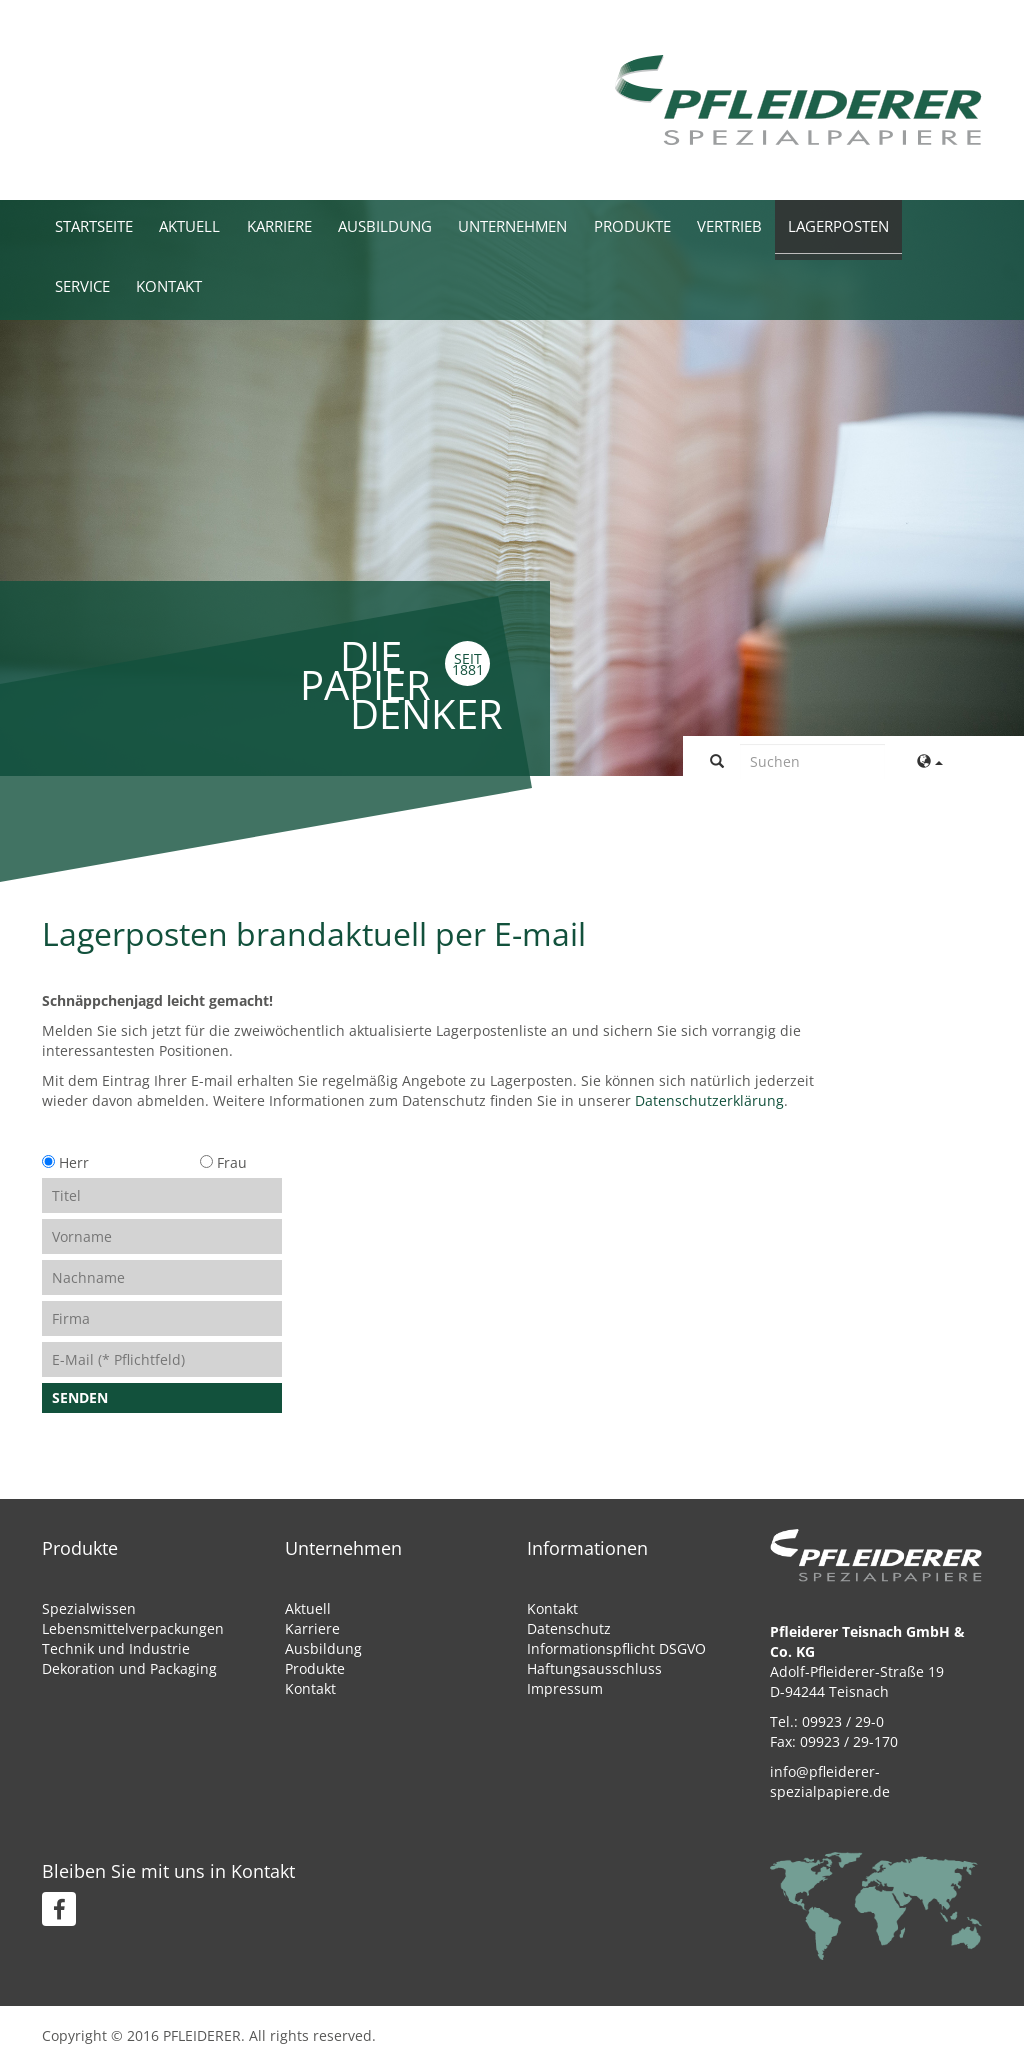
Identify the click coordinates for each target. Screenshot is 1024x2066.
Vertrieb (789, 225)
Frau (221, 1162)
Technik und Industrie (116, 1648)
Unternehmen (554, 225)
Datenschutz (569, 1628)
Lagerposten (908, 225)
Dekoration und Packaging (129, 1668)
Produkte (684, 225)
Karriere (301, 225)
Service (86, 285)
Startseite (99, 225)
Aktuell (204, 225)
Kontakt (181, 285)
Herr (65, 1162)
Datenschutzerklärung (709, 1100)
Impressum (565, 1688)
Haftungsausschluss (594, 1668)
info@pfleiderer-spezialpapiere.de (830, 1781)
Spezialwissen (89, 1608)
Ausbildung (415, 225)
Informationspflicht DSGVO (616, 1648)
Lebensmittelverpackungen (133, 1628)
